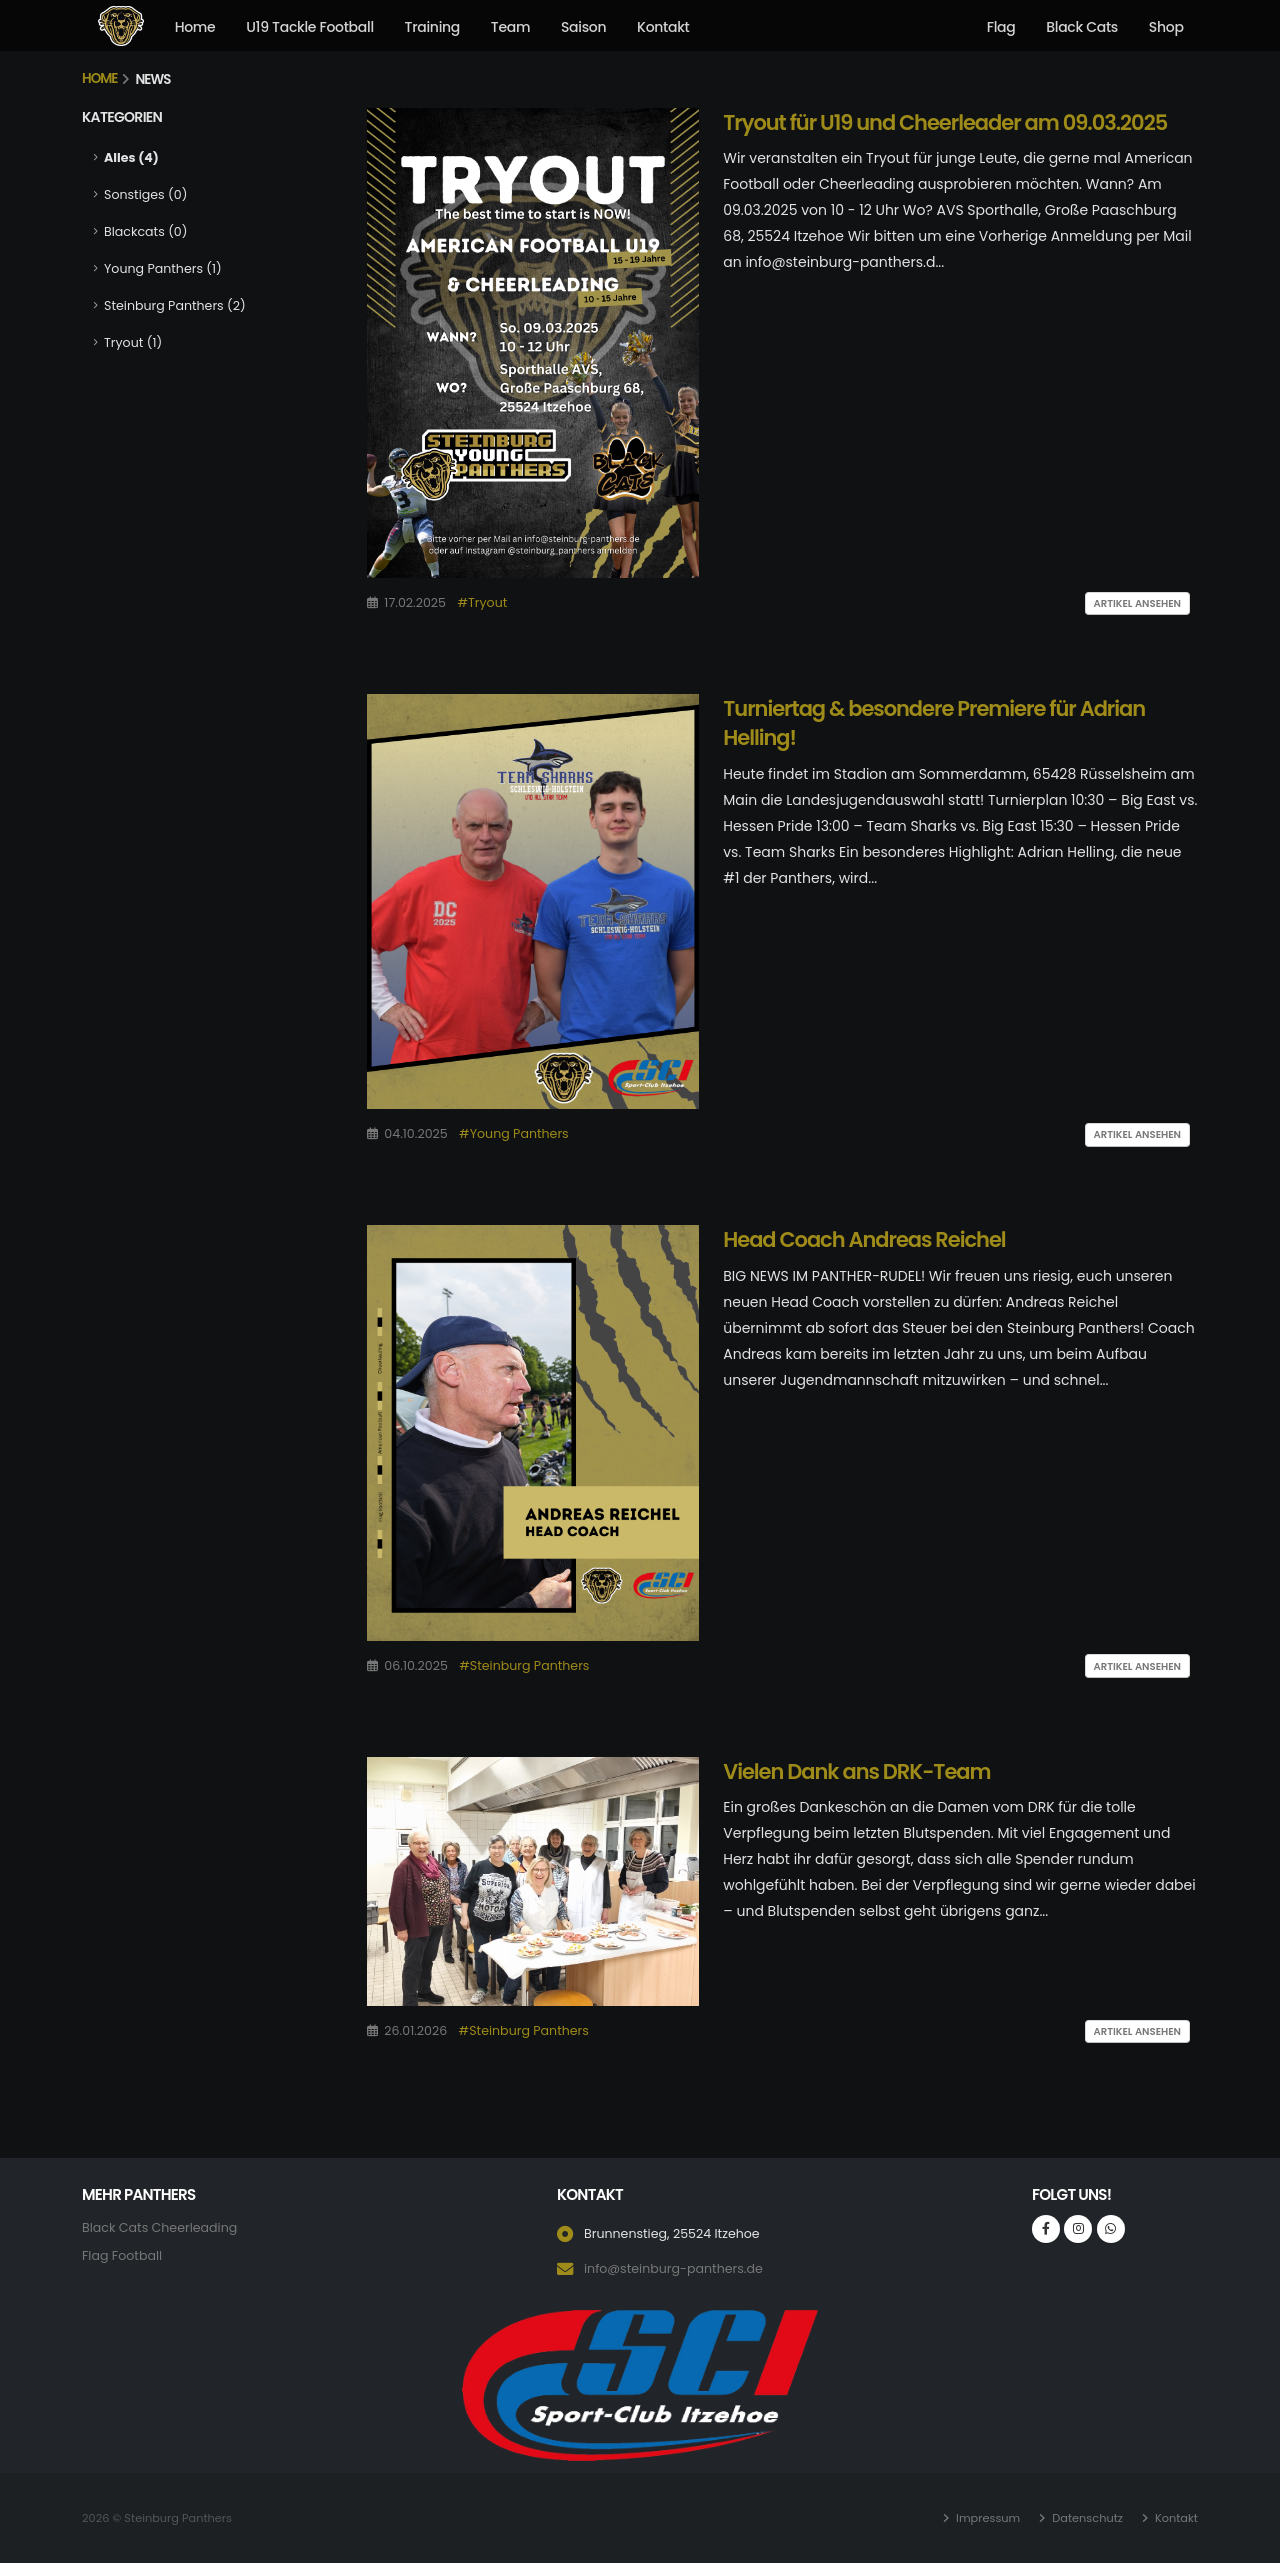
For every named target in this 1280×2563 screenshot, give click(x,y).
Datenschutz (1086, 2518)
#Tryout (482, 602)
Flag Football (122, 2255)
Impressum (986, 2518)
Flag (1001, 27)
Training (432, 27)
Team (510, 27)
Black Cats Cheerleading (159, 2227)
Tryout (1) (133, 342)
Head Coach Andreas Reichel (864, 1239)
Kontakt (663, 27)
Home (195, 27)
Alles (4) (131, 157)
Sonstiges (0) (145, 194)
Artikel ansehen (1137, 603)
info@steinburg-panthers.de (673, 2268)
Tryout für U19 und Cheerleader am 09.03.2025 (945, 122)
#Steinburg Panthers (524, 1665)
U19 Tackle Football (310, 27)
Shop (1166, 27)
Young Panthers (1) (163, 268)
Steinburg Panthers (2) (175, 305)
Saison (583, 27)
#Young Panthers (514, 1133)
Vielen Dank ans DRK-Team (856, 1771)
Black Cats (1082, 27)
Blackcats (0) (145, 231)
